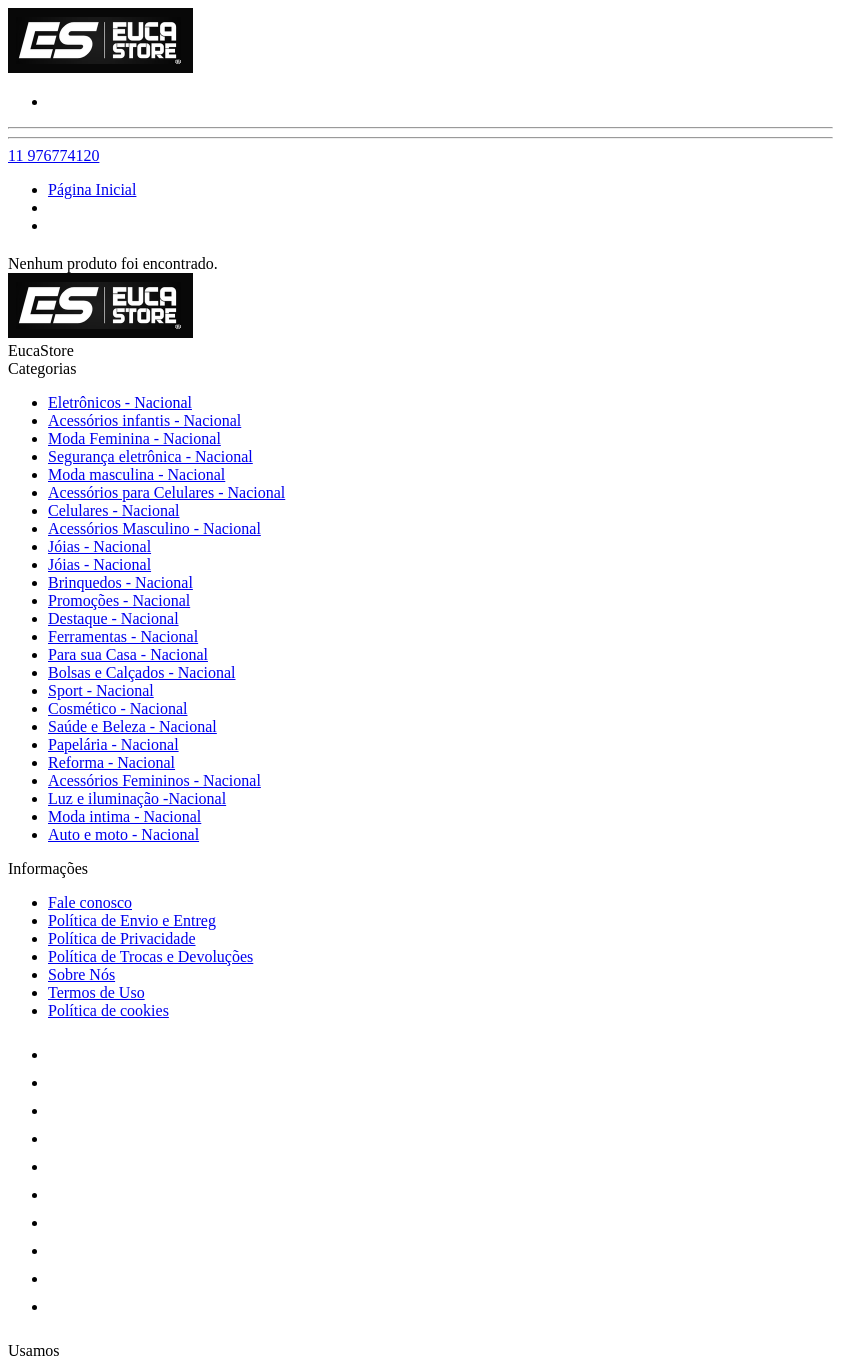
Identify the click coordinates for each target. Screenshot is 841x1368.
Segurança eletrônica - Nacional (150, 456)
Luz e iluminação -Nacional (137, 798)
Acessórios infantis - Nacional (144, 420)
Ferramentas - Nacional (123, 636)
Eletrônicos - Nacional (120, 402)
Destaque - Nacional (113, 618)
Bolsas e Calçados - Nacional (142, 672)
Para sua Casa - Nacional (128, 654)
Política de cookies (108, 1010)
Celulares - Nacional (114, 510)
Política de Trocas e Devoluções (150, 956)
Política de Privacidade (122, 938)
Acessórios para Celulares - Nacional (166, 492)
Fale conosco (90, 902)
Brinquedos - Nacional (120, 582)
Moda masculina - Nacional (136, 474)
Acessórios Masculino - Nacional (154, 528)
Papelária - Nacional (113, 744)
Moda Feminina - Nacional (134, 438)
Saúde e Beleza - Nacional (132, 726)
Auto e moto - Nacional (123, 834)
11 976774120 (53, 155)
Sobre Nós (81, 974)
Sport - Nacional (101, 690)
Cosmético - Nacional (118, 708)
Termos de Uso (96, 992)
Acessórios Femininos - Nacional (154, 780)
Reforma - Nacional (111, 762)
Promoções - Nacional (119, 600)
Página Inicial (92, 189)
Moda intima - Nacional (124, 816)
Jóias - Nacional (99, 546)
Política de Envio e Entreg (132, 920)
